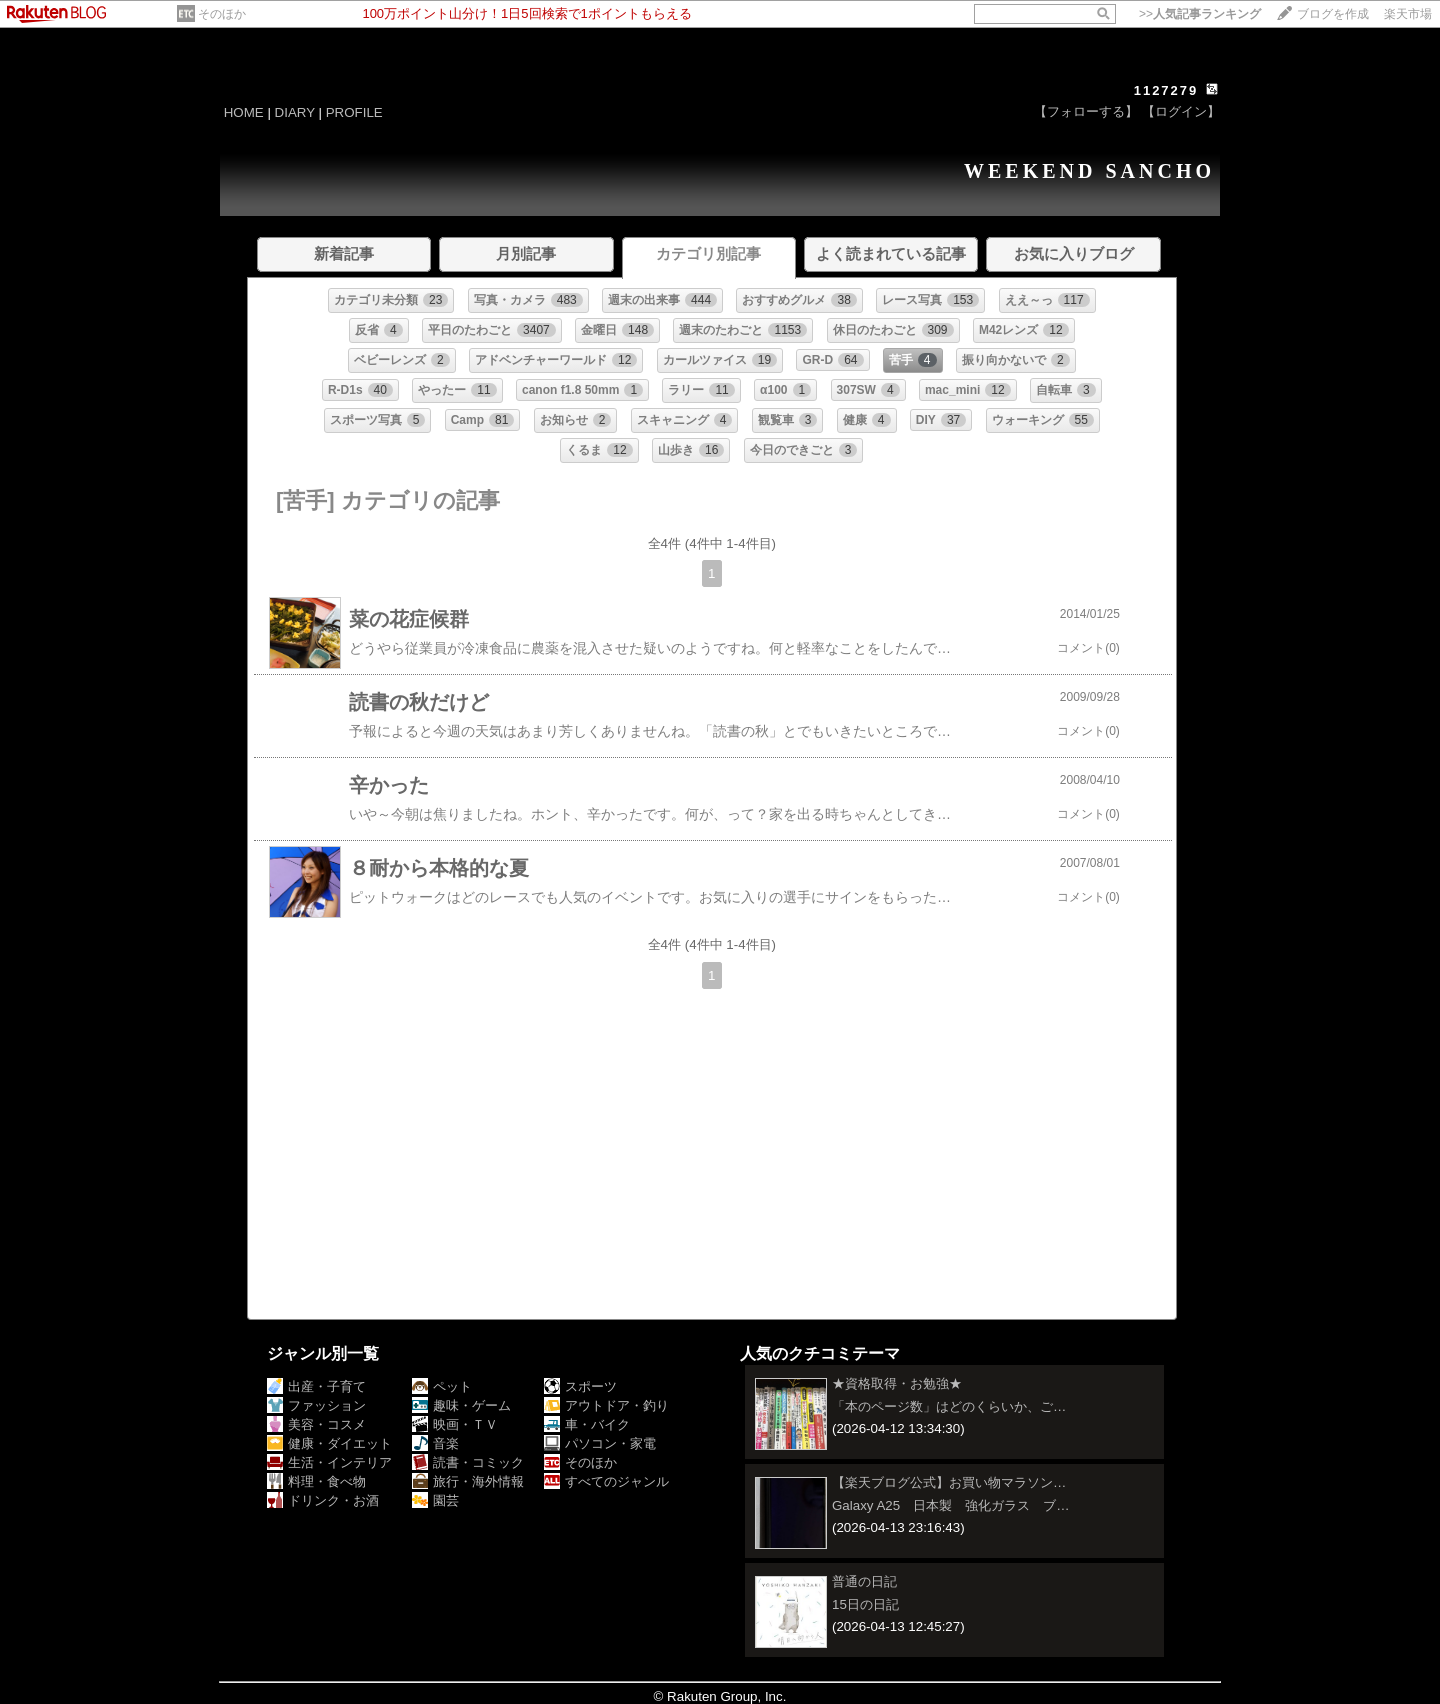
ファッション (316, 1405)
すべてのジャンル (606, 1481)
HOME (244, 112)
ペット (442, 1386)
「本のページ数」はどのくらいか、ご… (949, 1406)
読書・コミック (468, 1462)
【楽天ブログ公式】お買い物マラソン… (949, 1482)
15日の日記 (865, 1604)
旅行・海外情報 (468, 1481)
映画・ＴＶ (455, 1424)
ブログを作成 (1333, 14)
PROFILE (354, 112)
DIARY (295, 112)
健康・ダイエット (329, 1443)
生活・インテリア (329, 1462)
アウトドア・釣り (606, 1405)
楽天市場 (1408, 14)
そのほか (222, 14)
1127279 (1166, 90)
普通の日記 (864, 1581)
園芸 (435, 1500)
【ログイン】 (1181, 111)
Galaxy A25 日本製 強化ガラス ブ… (951, 1505)
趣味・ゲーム (461, 1405)
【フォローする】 (1086, 111)
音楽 (435, 1443)
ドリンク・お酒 (323, 1500)
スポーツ (580, 1386)
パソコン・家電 (600, 1443)
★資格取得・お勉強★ (897, 1383)
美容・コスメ (316, 1424)
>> (1200, 14)
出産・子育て (316, 1386)
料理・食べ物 (316, 1481)
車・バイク (587, 1424)
